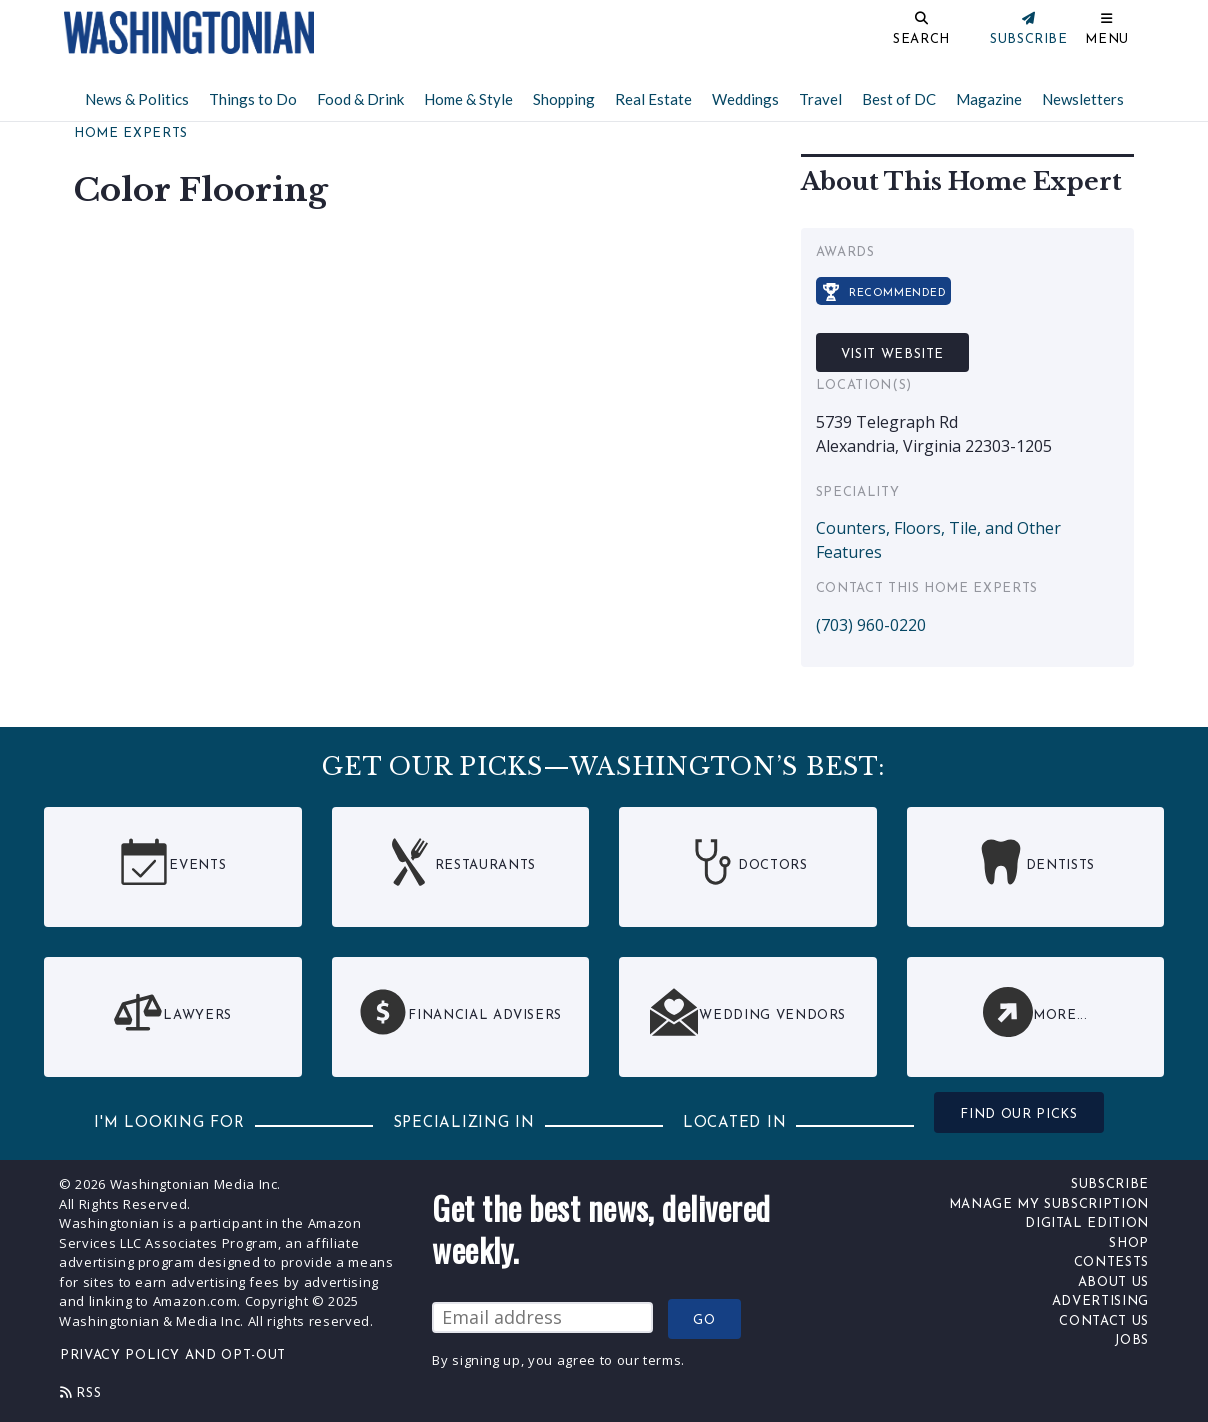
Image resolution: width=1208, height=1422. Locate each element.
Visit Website (892, 354)
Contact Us (1104, 1321)
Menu (1107, 39)
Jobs (1131, 1340)
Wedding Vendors (747, 1012)
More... (1035, 1012)
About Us (1113, 1282)
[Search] (855, 32)
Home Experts (131, 133)
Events (172, 862)
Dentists (1035, 862)
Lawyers (172, 1012)
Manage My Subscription (1049, 1204)
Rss (80, 1393)
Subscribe (1110, 1184)
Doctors (748, 862)
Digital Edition (1087, 1223)
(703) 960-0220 (871, 625)
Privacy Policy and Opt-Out (173, 1355)
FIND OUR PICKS (1018, 1114)
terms (662, 1360)
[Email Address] (542, 1317)
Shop (1129, 1243)
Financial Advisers (460, 1012)
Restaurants (460, 862)
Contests (1111, 1262)
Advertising (1100, 1301)
